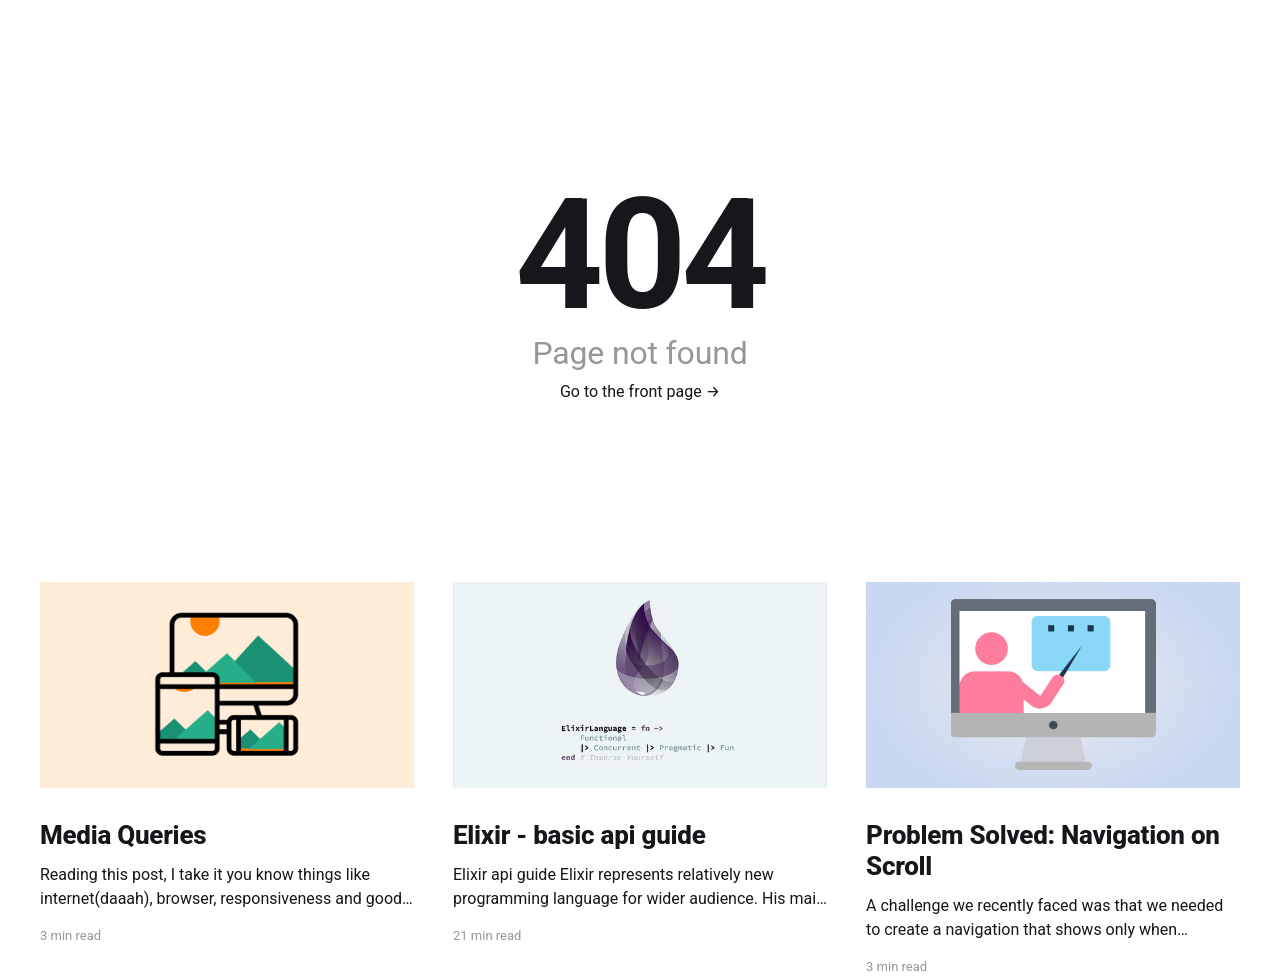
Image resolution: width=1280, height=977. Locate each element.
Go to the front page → (640, 391)
